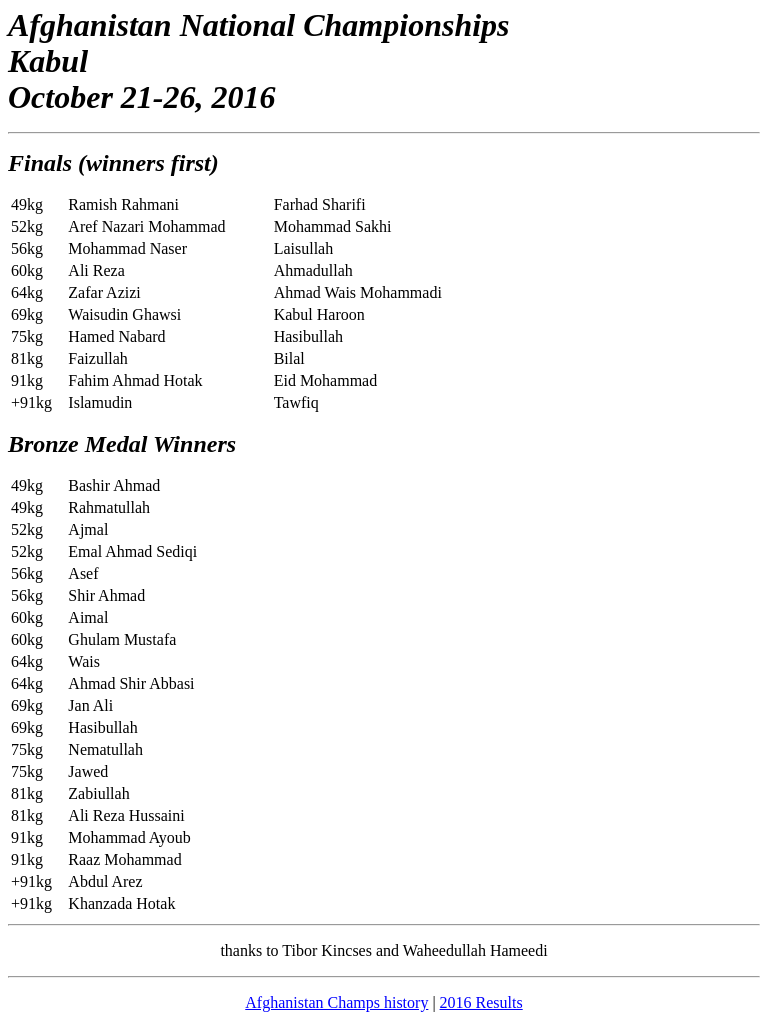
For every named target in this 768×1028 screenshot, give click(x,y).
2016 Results (481, 1002)
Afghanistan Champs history (336, 1002)
